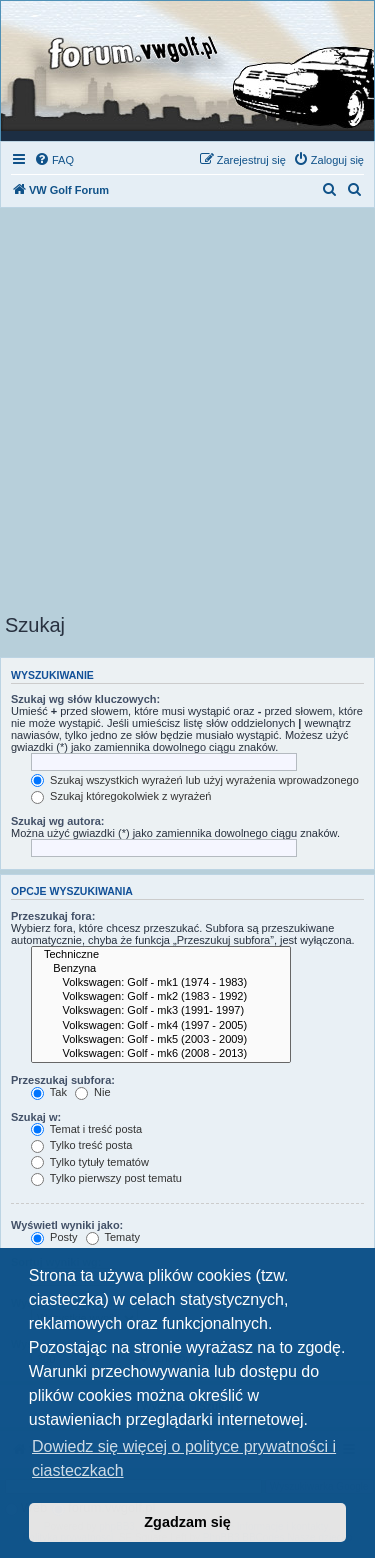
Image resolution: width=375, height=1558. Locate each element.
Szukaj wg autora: (58, 821)
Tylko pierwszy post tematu (106, 1178)
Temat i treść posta (86, 1129)
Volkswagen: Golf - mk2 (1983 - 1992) (161, 997)
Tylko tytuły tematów (90, 1162)
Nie (93, 1092)
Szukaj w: (36, 1117)
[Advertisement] (187, 416)
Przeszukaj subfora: (63, 1080)
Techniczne (161, 955)
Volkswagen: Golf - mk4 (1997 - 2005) (161, 1026)
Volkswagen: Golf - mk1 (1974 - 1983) (161, 983)
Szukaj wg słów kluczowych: (85, 699)
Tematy (113, 1237)
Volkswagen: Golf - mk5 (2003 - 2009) (161, 1040)
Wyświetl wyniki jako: (67, 1225)
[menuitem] (54, 160)
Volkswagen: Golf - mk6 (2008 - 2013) (161, 1054)
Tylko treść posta (81, 1145)
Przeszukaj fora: (53, 916)
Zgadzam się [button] (187, 1522)
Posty (54, 1237)
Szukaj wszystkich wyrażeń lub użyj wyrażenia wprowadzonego (195, 780)
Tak (49, 1092)
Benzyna (161, 969)
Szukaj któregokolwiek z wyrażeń (121, 796)
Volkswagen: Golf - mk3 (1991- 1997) (161, 1011)
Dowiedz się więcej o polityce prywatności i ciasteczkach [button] (184, 1458)
